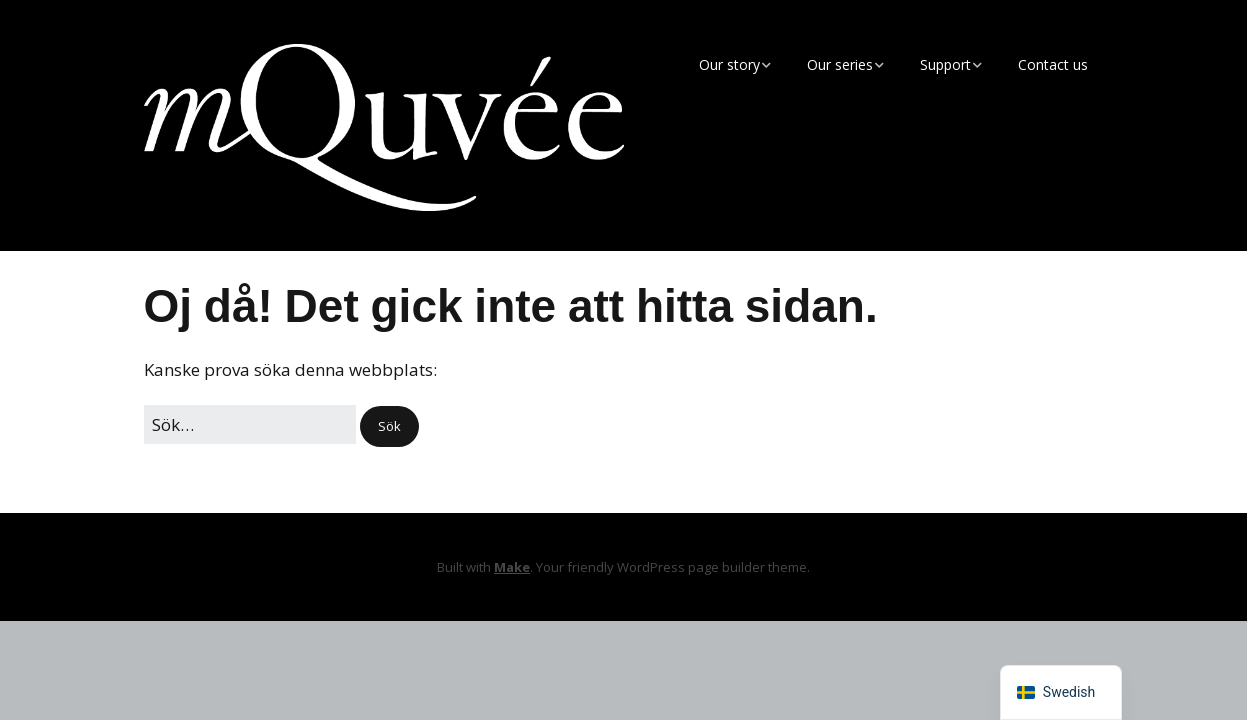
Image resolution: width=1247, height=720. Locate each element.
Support (945, 64)
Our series (840, 64)
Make (512, 567)
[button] (389, 426)
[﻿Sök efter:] (250, 424)
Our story (729, 64)
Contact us (1053, 64)
